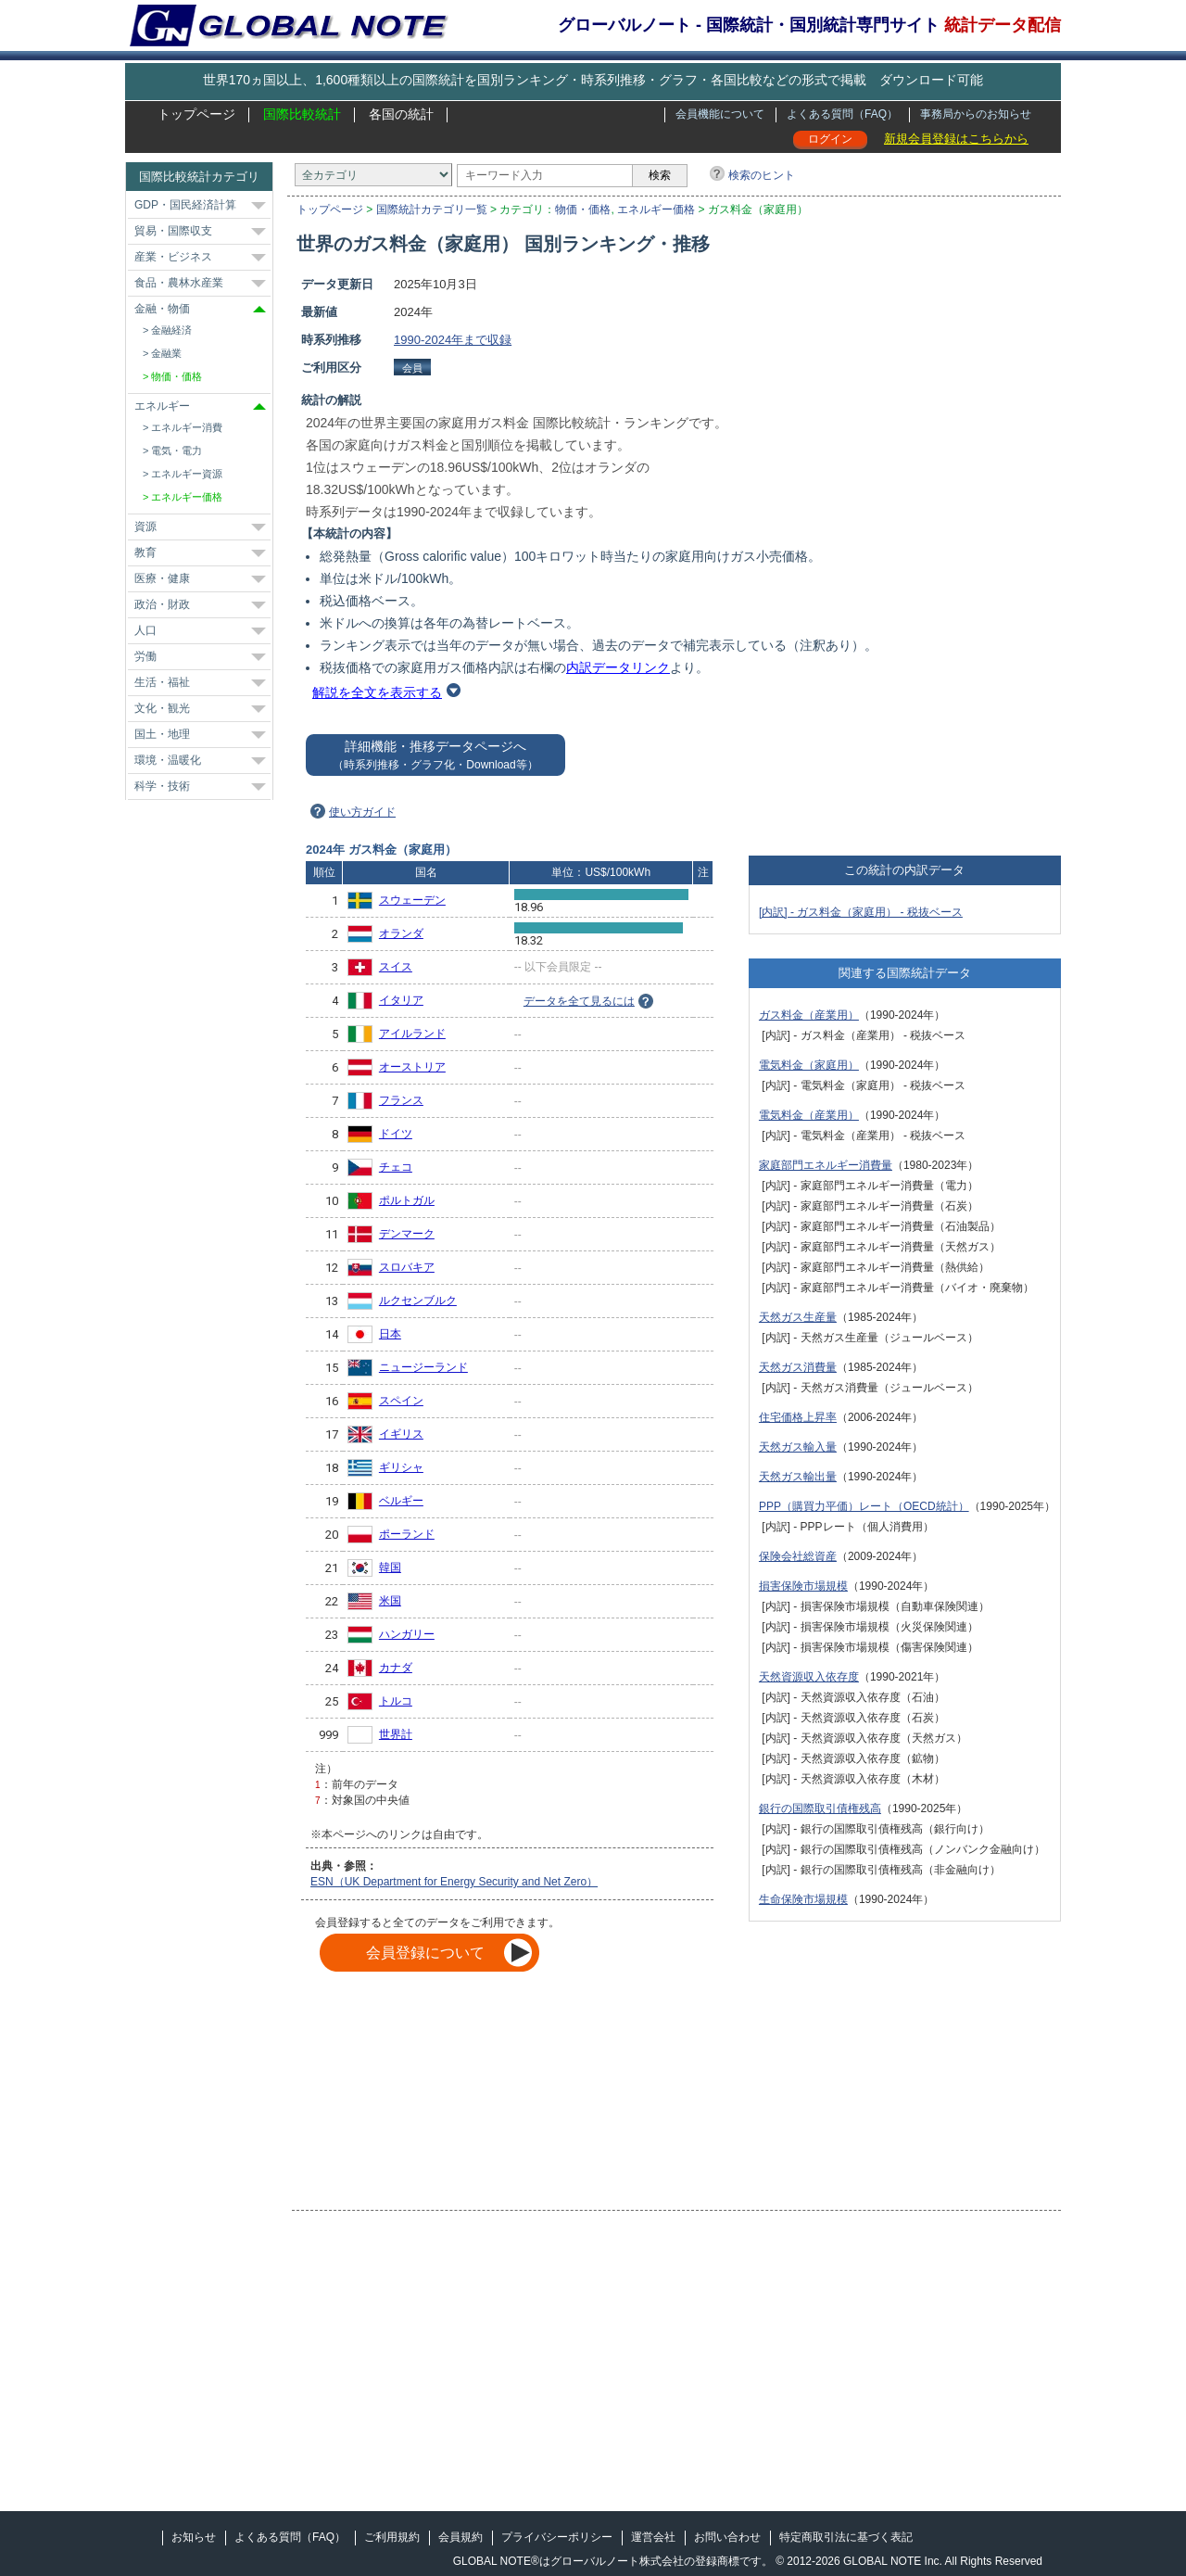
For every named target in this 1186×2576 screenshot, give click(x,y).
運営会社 (653, 2537)
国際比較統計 (302, 114)
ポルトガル (407, 1200)
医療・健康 (162, 578)
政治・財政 (162, 604)
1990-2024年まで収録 (452, 340)
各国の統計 (401, 114)
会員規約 (460, 2537)
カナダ (395, 1667)
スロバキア (407, 1267)
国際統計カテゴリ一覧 (431, 209)
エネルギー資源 (186, 473)
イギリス (401, 1434)
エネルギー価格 (656, 209)
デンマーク (407, 1233)
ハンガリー (407, 1634)
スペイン (401, 1400)
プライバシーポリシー (556, 2537)
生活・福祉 (162, 682)
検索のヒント (761, 175)
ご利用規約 (392, 2537)
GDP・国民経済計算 (185, 204)
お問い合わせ (727, 2537)
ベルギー (401, 1500)
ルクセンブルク (418, 1300)
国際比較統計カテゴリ (199, 177)
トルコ (395, 1700)
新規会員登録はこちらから (956, 139)
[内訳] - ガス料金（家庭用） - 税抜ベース (861, 912)
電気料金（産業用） (809, 1115)
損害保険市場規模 (803, 1586)
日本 (390, 1333)
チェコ (395, 1167)
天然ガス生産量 (798, 1317)
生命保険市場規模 (803, 1899)
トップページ (196, 114)
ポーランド (407, 1534)
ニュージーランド (423, 1367)
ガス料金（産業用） (809, 1015)
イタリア (401, 1000)
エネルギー (162, 406)
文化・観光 (162, 708)
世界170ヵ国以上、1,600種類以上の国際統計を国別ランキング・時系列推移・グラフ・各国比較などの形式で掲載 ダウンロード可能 (593, 79)
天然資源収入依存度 (809, 1676)
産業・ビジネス (173, 256)
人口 (145, 630)
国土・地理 (162, 734)
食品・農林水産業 (178, 282)
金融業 (166, 353)
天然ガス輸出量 (798, 1476)
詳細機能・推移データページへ (435, 755)
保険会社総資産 (798, 1556)
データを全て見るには (579, 1001)
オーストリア (412, 1066)
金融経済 (171, 330)
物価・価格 (583, 209)
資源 (145, 526)
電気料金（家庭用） (809, 1065)
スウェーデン (412, 900)
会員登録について (425, 1953)
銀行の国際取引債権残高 (820, 1808)
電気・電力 (176, 450)
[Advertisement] (905, 405)
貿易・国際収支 (173, 230)
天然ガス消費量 (798, 1367)
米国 (390, 1600)
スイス (395, 966)
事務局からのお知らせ (975, 114)
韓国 (390, 1567)
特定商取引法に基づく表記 (846, 2537)
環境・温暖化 (167, 760)
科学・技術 (162, 786)
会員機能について (719, 114)
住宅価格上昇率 (798, 1417)
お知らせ (193, 2537)
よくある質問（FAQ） (842, 114)
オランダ (401, 933)
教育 (145, 552)
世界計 (395, 1734)
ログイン (830, 139)
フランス (401, 1100)
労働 (145, 656)
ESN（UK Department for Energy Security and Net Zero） (454, 1881)
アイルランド (412, 1033)
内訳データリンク (618, 667)
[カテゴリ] (373, 174)
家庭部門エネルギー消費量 (825, 1165)
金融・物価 (162, 308)
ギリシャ (401, 1467)
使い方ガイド (362, 812)
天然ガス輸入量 (798, 1446)
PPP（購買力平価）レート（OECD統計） (864, 1506)
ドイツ (395, 1133)
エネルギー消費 (186, 427)
